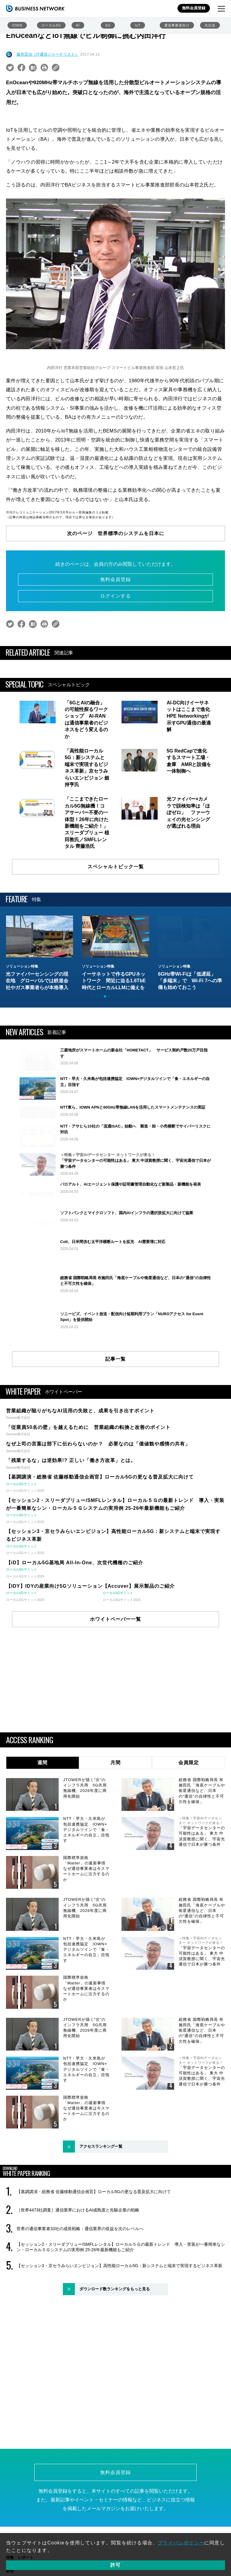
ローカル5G (51, 25)
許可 (115, 2565)
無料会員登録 (193, 8)
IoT (137, 25)
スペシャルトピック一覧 (116, 866)
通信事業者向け (176, 25)
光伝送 (210, 25)
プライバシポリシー (181, 2542)
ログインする (115, 596)
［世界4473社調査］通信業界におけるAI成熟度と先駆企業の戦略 (78, 2271)
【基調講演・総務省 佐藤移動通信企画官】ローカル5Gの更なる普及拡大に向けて (94, 2253)
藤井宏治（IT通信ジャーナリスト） (48, 54)
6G (107, 25)
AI (78, 25)
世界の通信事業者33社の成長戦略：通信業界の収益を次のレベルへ (80, 2289)
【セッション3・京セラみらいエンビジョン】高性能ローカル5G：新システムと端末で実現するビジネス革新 (119, 2326)
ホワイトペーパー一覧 (115, 1680)
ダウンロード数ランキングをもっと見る (114, 2350)
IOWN (17, 25)
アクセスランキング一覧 (100, 2207)
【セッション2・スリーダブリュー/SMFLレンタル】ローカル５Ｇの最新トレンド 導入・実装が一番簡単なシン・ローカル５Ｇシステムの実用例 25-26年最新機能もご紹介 (121, 2308)
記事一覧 (115, 1420)
